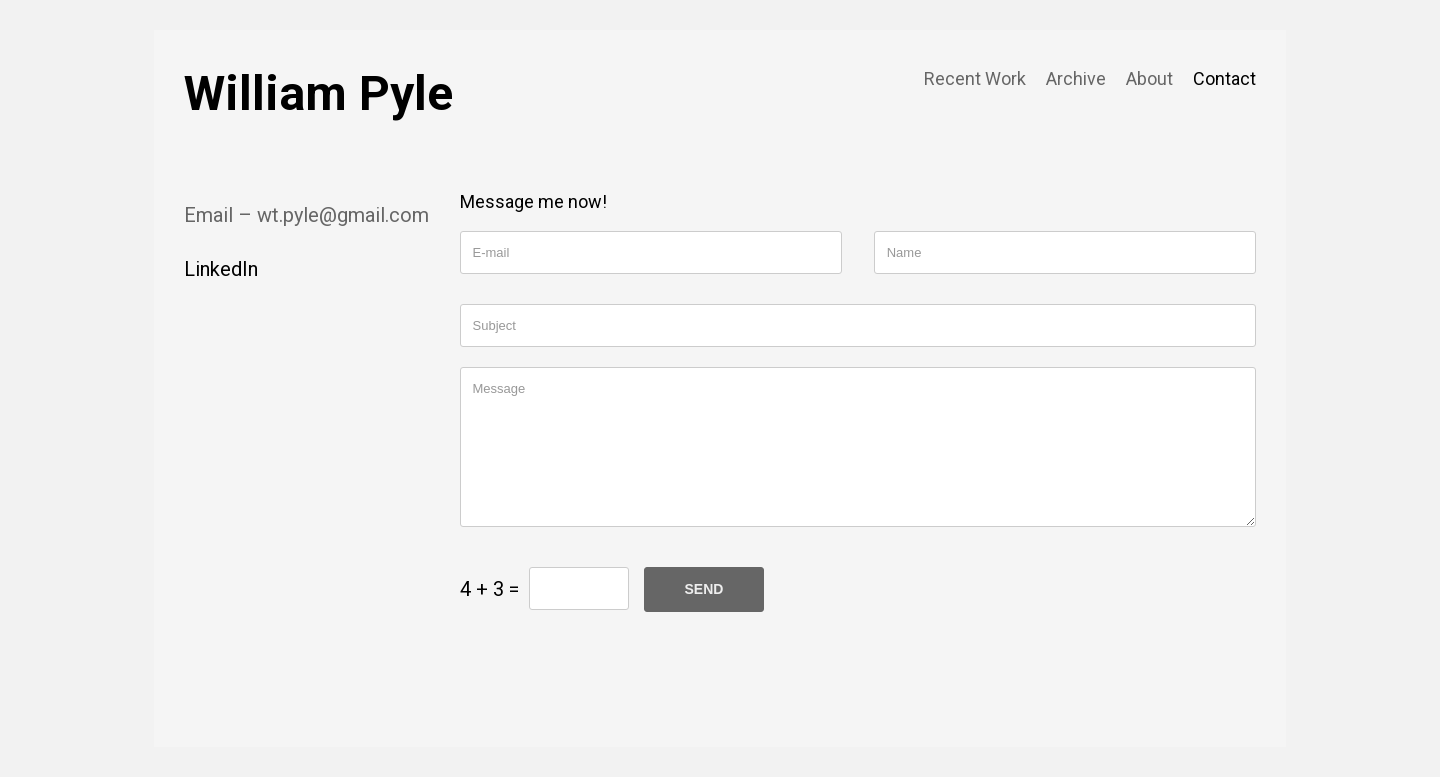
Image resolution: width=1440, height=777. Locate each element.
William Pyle (318, 93)
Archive (1076, 78)
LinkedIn (221, 269)
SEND (704, 589)
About (1149, 78)
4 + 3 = (489, 589)
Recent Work (975, 78)
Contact (1224, 78)
